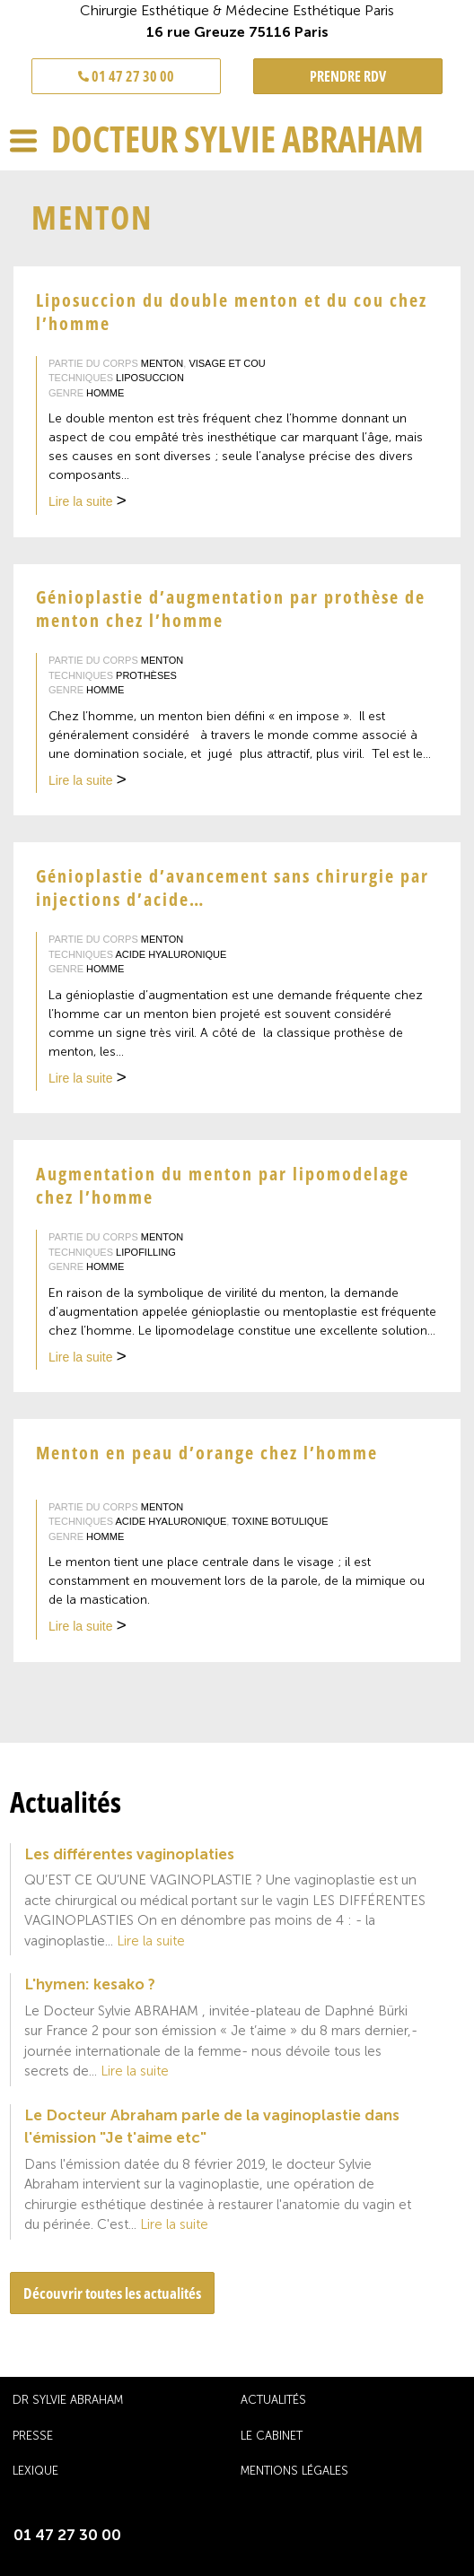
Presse (33, 2435)
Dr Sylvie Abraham (68, 2399)
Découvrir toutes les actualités (112, 2293)
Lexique (35, 2470)
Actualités (273, 2399)
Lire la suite (87, 503)
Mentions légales (294, 2470)
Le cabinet (272, 2435)
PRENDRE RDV (348, 76)
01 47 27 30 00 (126, 76)
